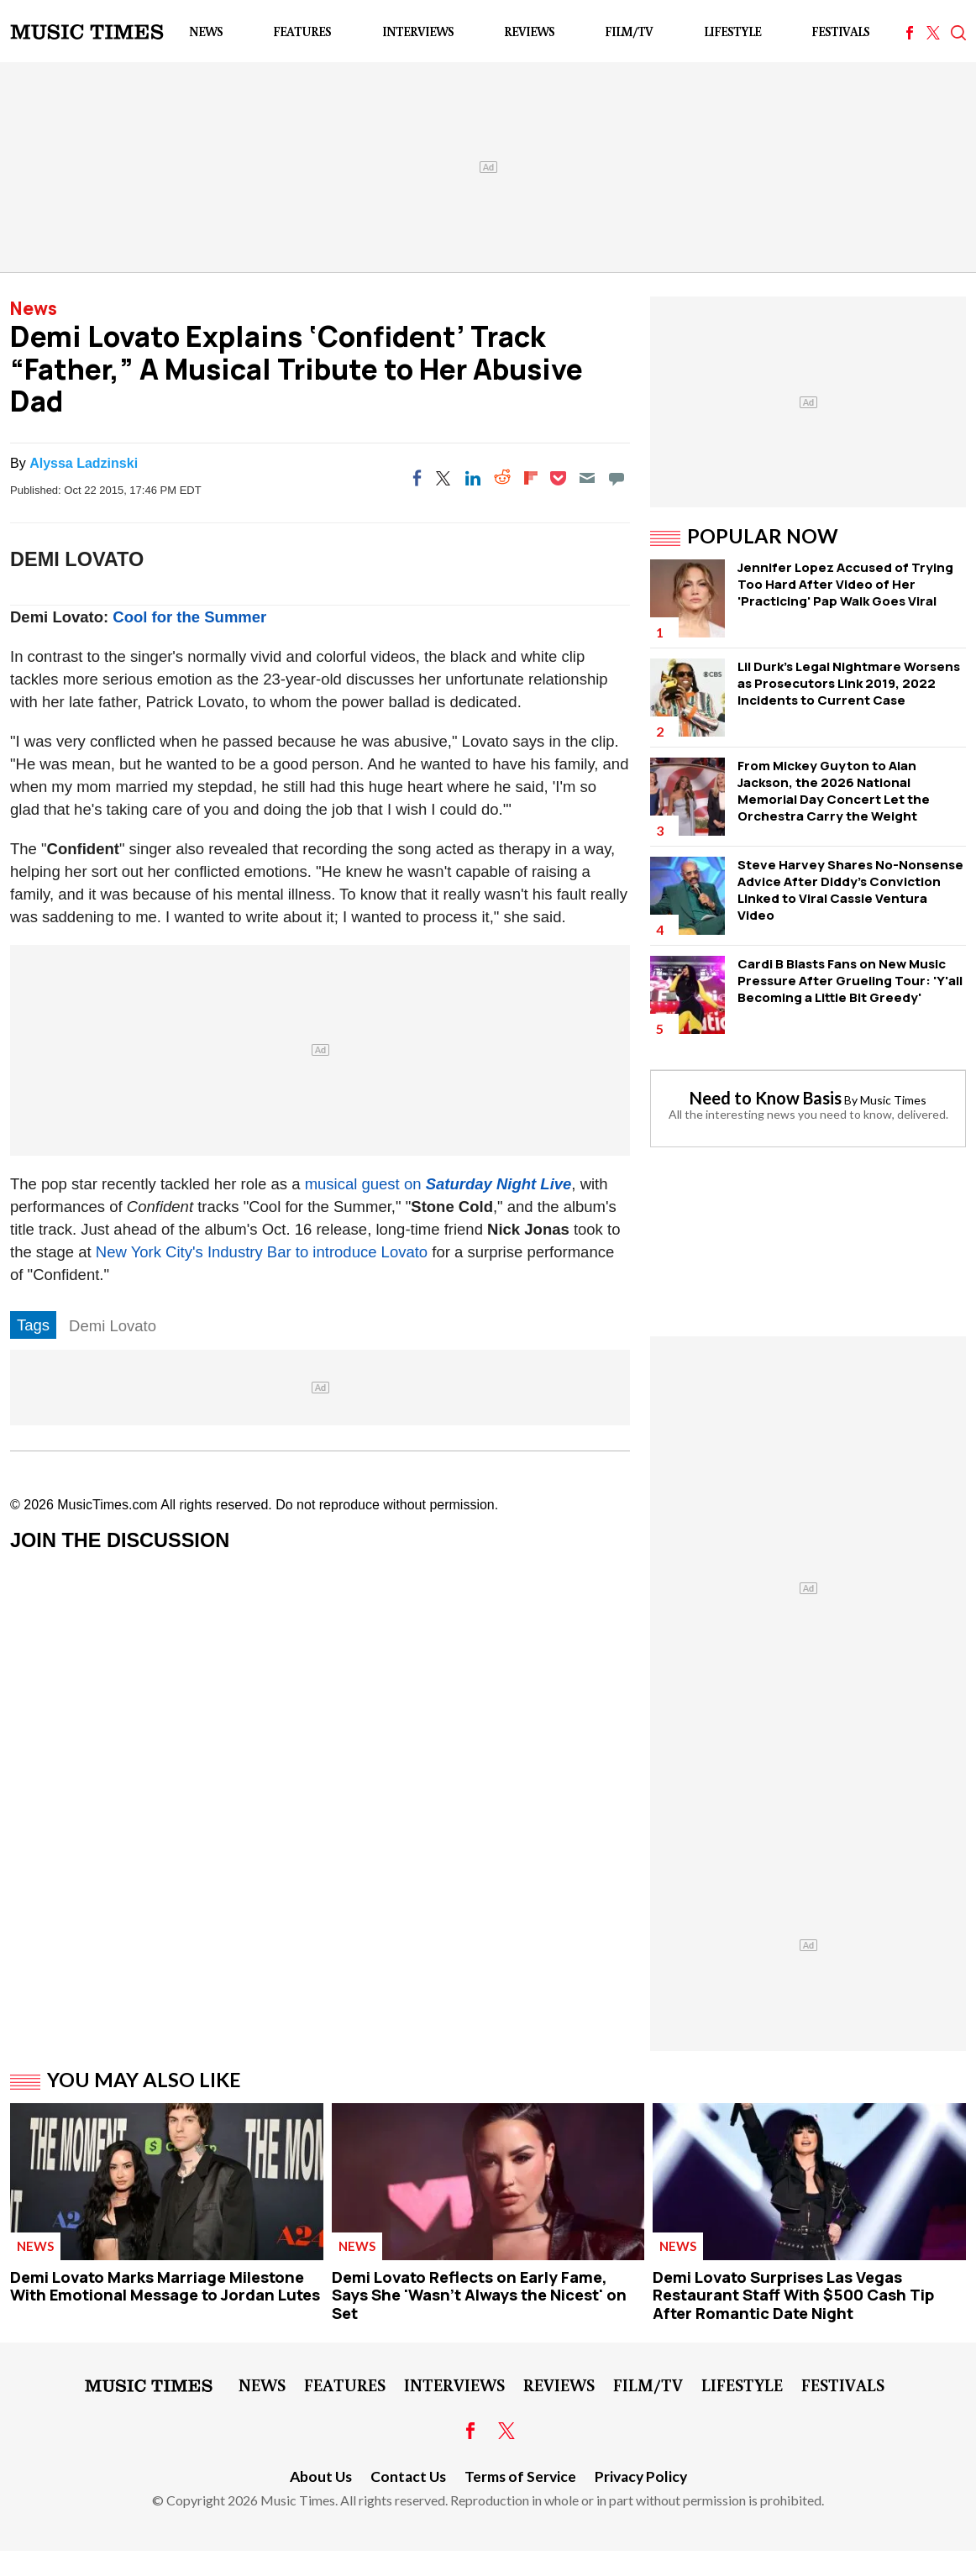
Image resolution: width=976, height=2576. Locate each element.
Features (302, 31)
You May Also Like (144, 2079)
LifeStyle (732, 31)
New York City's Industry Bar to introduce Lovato (262, 1252)
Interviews (418, 31)
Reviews (529, 31)
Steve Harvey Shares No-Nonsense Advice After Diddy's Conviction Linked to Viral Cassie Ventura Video (850, 890)
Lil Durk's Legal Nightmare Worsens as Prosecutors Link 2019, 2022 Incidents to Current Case (848, 683)
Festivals (840, 31)
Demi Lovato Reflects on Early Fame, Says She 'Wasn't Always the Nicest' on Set (479, 2295)
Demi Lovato (112, 1326)
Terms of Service (520, 2476)
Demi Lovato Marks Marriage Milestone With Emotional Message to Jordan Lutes (165, 2286)
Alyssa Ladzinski (83, 463)
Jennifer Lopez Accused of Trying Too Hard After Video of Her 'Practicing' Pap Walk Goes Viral (845, 584)
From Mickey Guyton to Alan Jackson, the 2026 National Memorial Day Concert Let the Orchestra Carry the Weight (833, 791)
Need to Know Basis (766, 1098)
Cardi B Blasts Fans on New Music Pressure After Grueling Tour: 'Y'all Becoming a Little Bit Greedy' (850, 980)
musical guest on (438, 1184)
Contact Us (408, 2476)
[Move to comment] (616, 478)
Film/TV (629, 31)
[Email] (587, 478)
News (206, 31)
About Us (321, 2476)
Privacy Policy (641, 2476)
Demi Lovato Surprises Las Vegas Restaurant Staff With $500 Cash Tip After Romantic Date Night (793, 2295)
